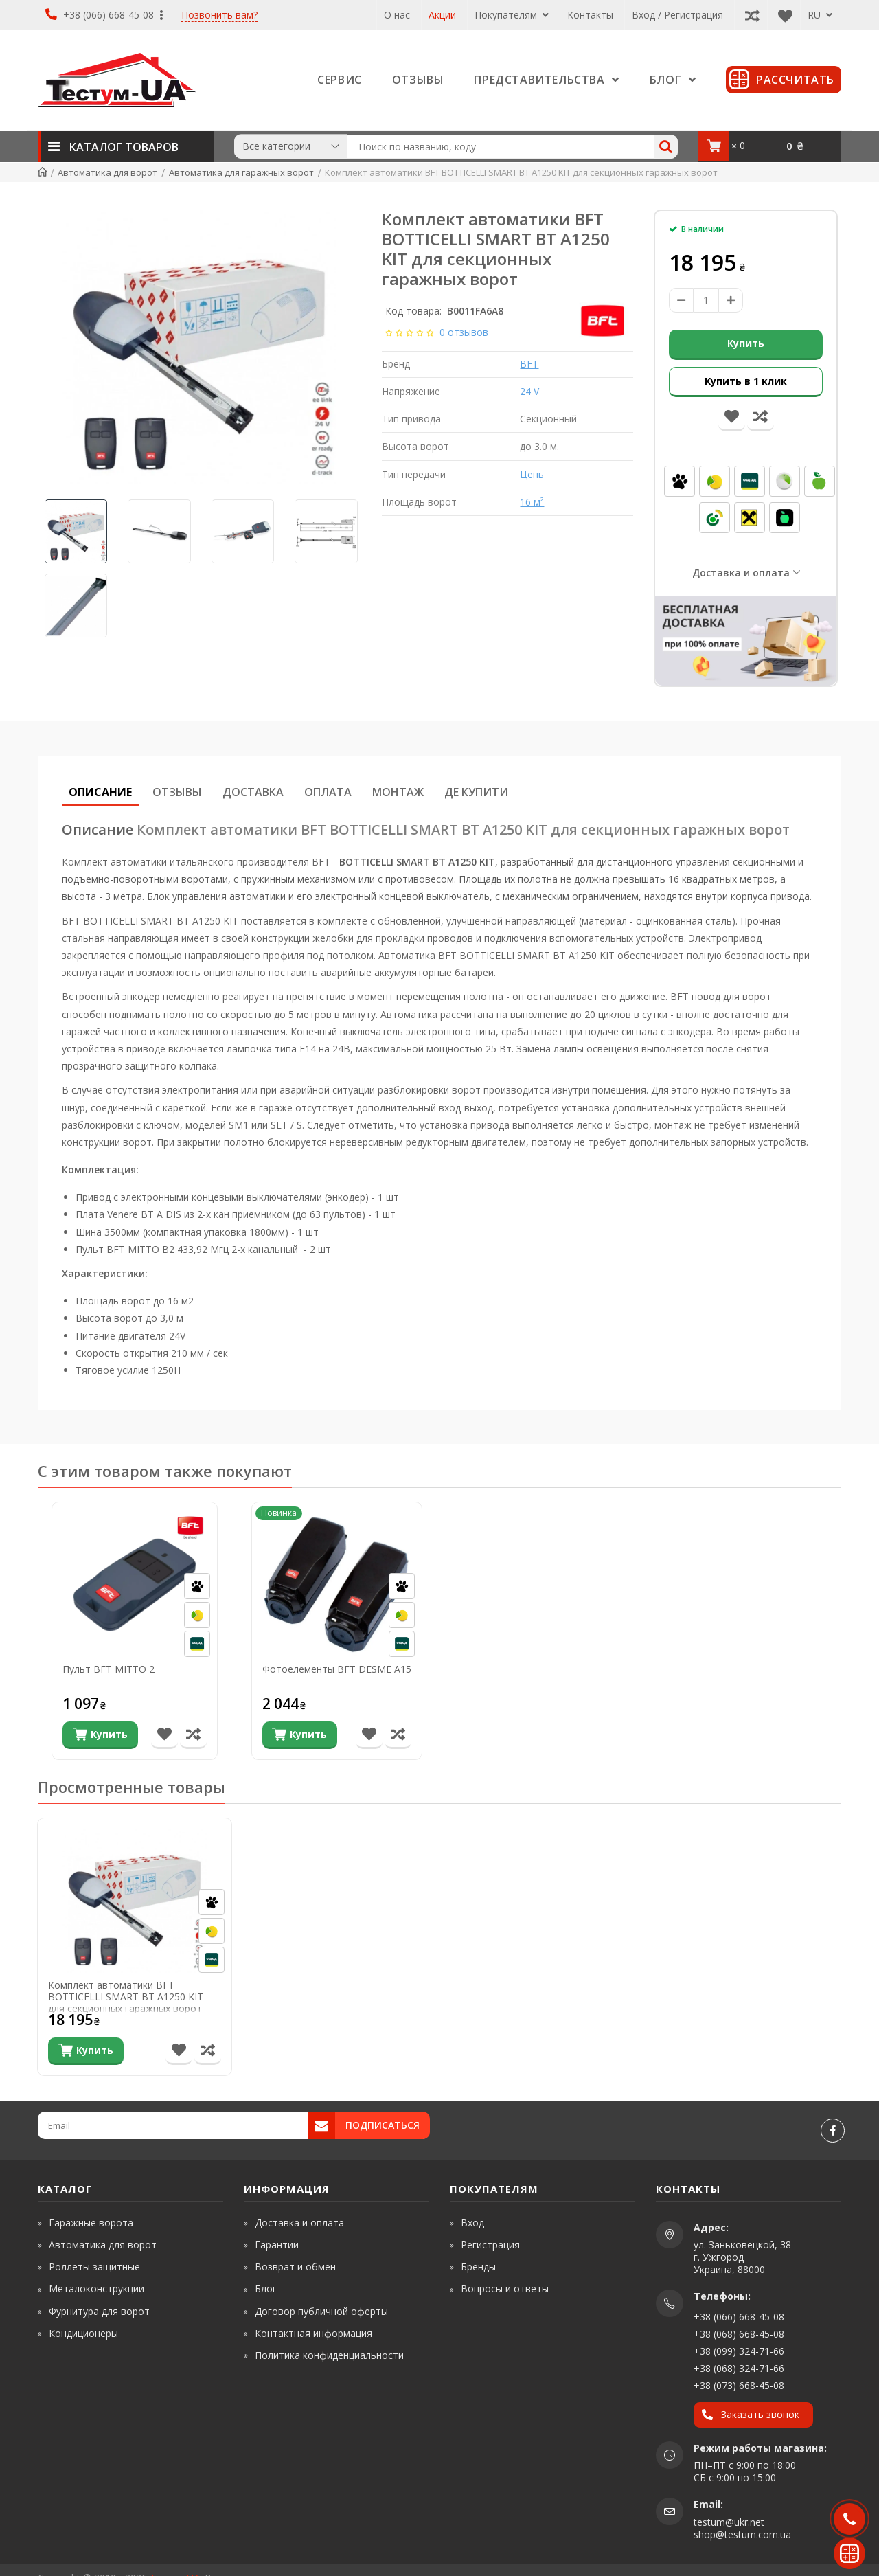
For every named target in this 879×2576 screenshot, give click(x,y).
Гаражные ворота (91, 2222)
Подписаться (382, 2125)
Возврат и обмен (295, 2266)
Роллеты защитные (94, 2266)
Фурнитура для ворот (99, 2311)
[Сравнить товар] (193, 1735)
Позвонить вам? (219, 15)
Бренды (478, 2266)
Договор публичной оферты (321, 2311)
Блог (266, 2288)
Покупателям (512, 14)
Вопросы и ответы (505, 2288)
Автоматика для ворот (103, 2244)
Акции (442, 14)
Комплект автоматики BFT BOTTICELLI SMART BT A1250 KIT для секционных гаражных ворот (125, 1996)
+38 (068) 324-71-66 (739, 2368)
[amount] (706, 300)
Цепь (532, 474)
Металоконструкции (96, 2288)
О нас (397, 14)
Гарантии (277, 2244)
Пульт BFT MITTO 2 (108, 1669)
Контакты (590, 14)
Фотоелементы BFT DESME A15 (336, 1669)
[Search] (666, 147)
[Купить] (100, 1735)
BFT (529, 363)
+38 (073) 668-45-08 (739, 2385)
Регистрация (490, 2244)
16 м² (532, 501)
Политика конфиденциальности (329, 2355)
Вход (472, 2222)
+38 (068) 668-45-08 (739, 2333)
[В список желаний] (164, 1735)
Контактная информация (313, 2333)
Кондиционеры (83, 2333)
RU (820, 14)
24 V (529, 391)
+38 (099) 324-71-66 (739, 2351)
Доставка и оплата (741, 572)
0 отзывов (464, 332)
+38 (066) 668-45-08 (104, 14)
